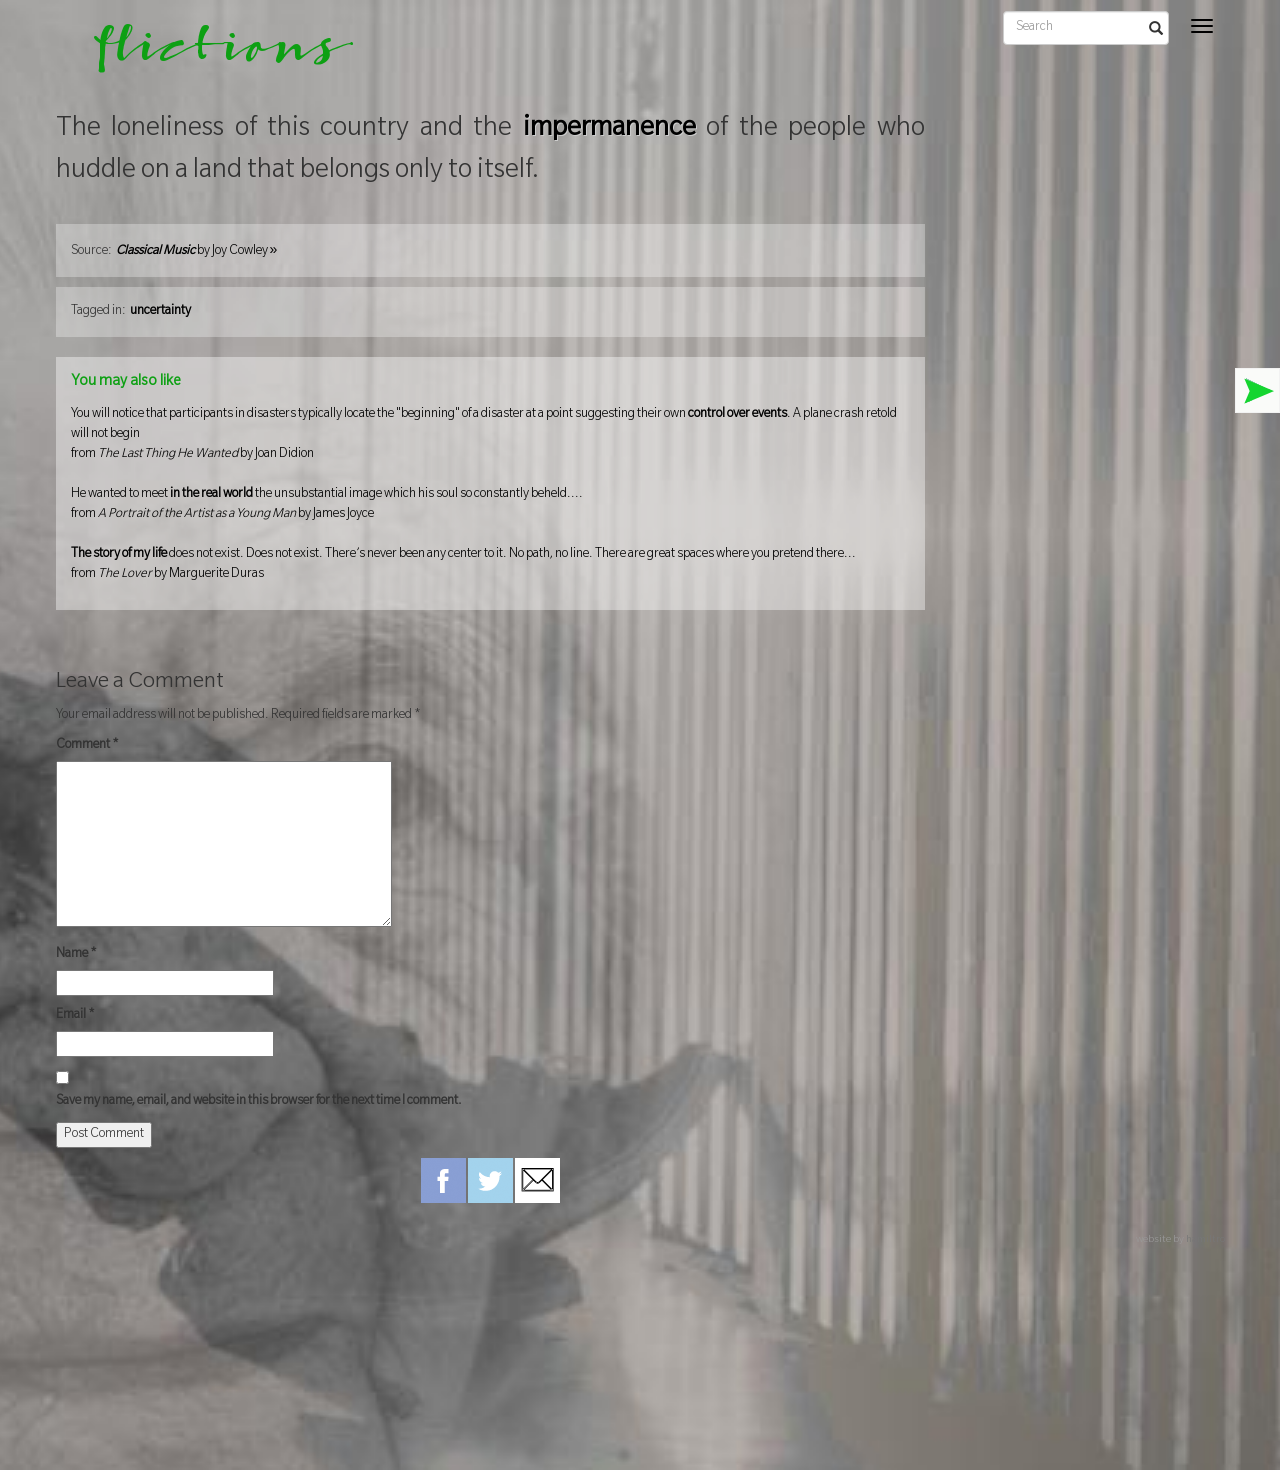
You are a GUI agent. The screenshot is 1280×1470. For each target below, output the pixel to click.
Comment (87, 746)
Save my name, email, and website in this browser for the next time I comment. (259, 1102)
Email (75, 1016)
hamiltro (1205, 1240)
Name (76, 955)
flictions (209, 55)
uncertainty (160, 312)
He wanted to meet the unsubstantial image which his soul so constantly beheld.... (490, 506)
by (197, 252)
